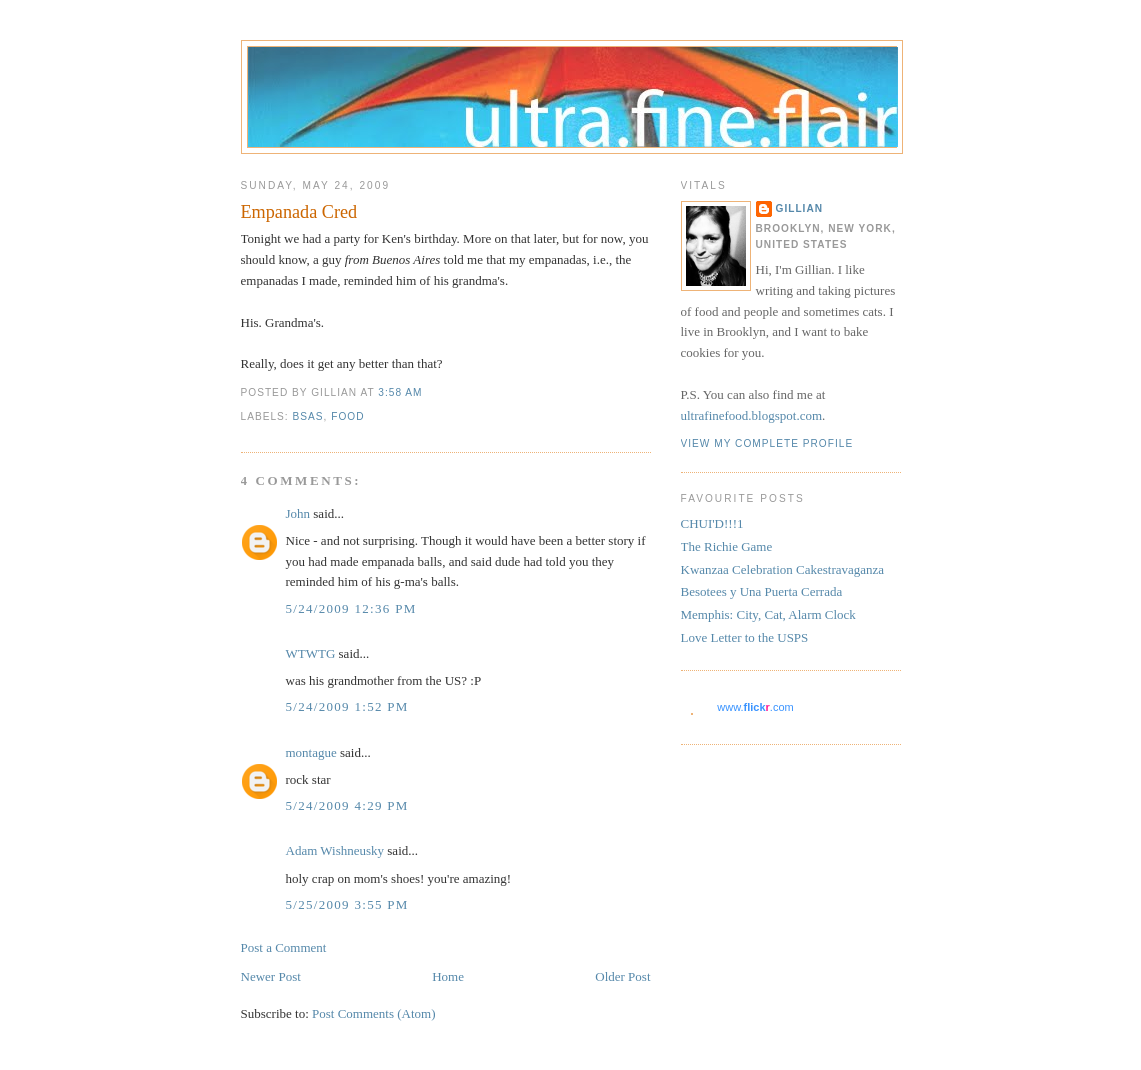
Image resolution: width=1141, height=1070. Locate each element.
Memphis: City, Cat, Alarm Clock (768, 614)
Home (448, 976)
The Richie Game (727, 546)
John (298, 513)
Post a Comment (284, 947)
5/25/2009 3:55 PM (347, 904)
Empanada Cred (299, 212)
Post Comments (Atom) (374, 1013)
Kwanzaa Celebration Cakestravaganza (783, 569)
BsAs (308, 416)
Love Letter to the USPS (745, 637)
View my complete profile (767, 443)
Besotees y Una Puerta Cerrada (762, 591)
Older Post (622, 976)
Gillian (800, 208)
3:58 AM (400, 392)
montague (311, 752)
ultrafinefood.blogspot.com (752, 415)
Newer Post (271, 976)
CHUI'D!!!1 (712, 523)
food (347, 416)
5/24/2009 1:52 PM (347, 706)
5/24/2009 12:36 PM (351, 608)
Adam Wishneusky (335, 850)
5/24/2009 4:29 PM (347, 805)
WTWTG (311, 653)
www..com (755, 707)
